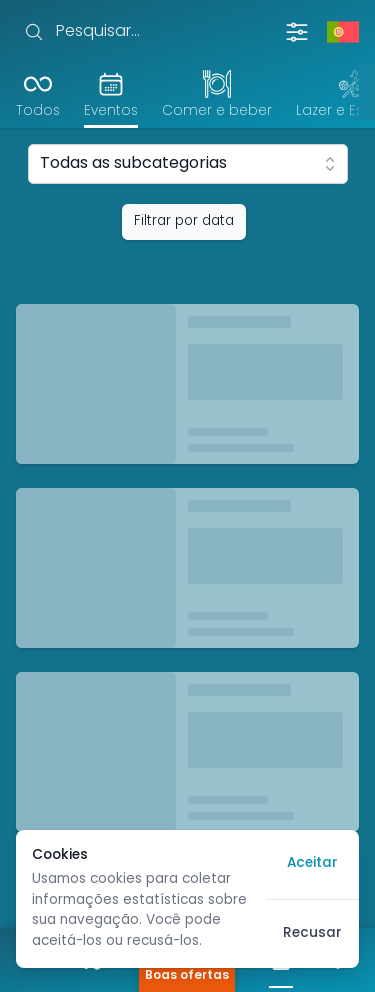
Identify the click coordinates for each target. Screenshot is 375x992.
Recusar (312, 933)
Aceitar (312, 863)
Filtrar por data (184, 221)
